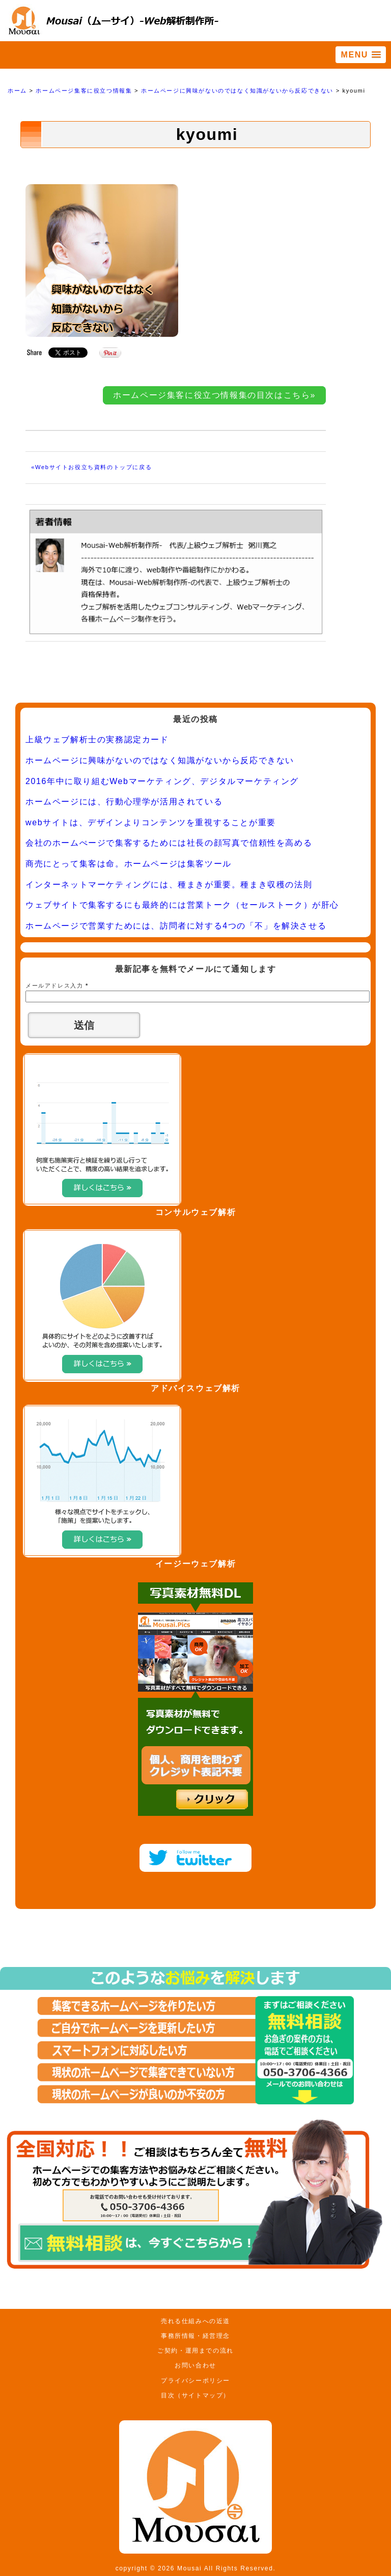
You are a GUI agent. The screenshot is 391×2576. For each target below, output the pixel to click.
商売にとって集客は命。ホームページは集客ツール (128, 863)
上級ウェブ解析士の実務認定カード (97, 739)
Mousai (189, 2568)
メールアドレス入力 (57, 985)
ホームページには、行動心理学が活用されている (123, 801)
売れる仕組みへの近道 (195, 2321)
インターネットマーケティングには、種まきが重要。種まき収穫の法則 (168, 884)
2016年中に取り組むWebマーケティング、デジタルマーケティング (162, 781)
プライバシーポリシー (195, 2380)
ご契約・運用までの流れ (195, 2350)
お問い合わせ (195, 2365)
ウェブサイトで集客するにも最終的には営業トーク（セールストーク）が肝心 (182, 905)
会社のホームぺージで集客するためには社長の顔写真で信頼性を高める (168, 842)
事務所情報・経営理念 (195, 2335)
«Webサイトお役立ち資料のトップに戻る (91, 467)
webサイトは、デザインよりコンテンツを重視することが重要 (150, 822)
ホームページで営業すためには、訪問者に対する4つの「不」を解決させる (175, 925)
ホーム (17, 91)
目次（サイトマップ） (195, 2395)
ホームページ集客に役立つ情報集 (84, 91)
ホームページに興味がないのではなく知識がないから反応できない (237, 91)
